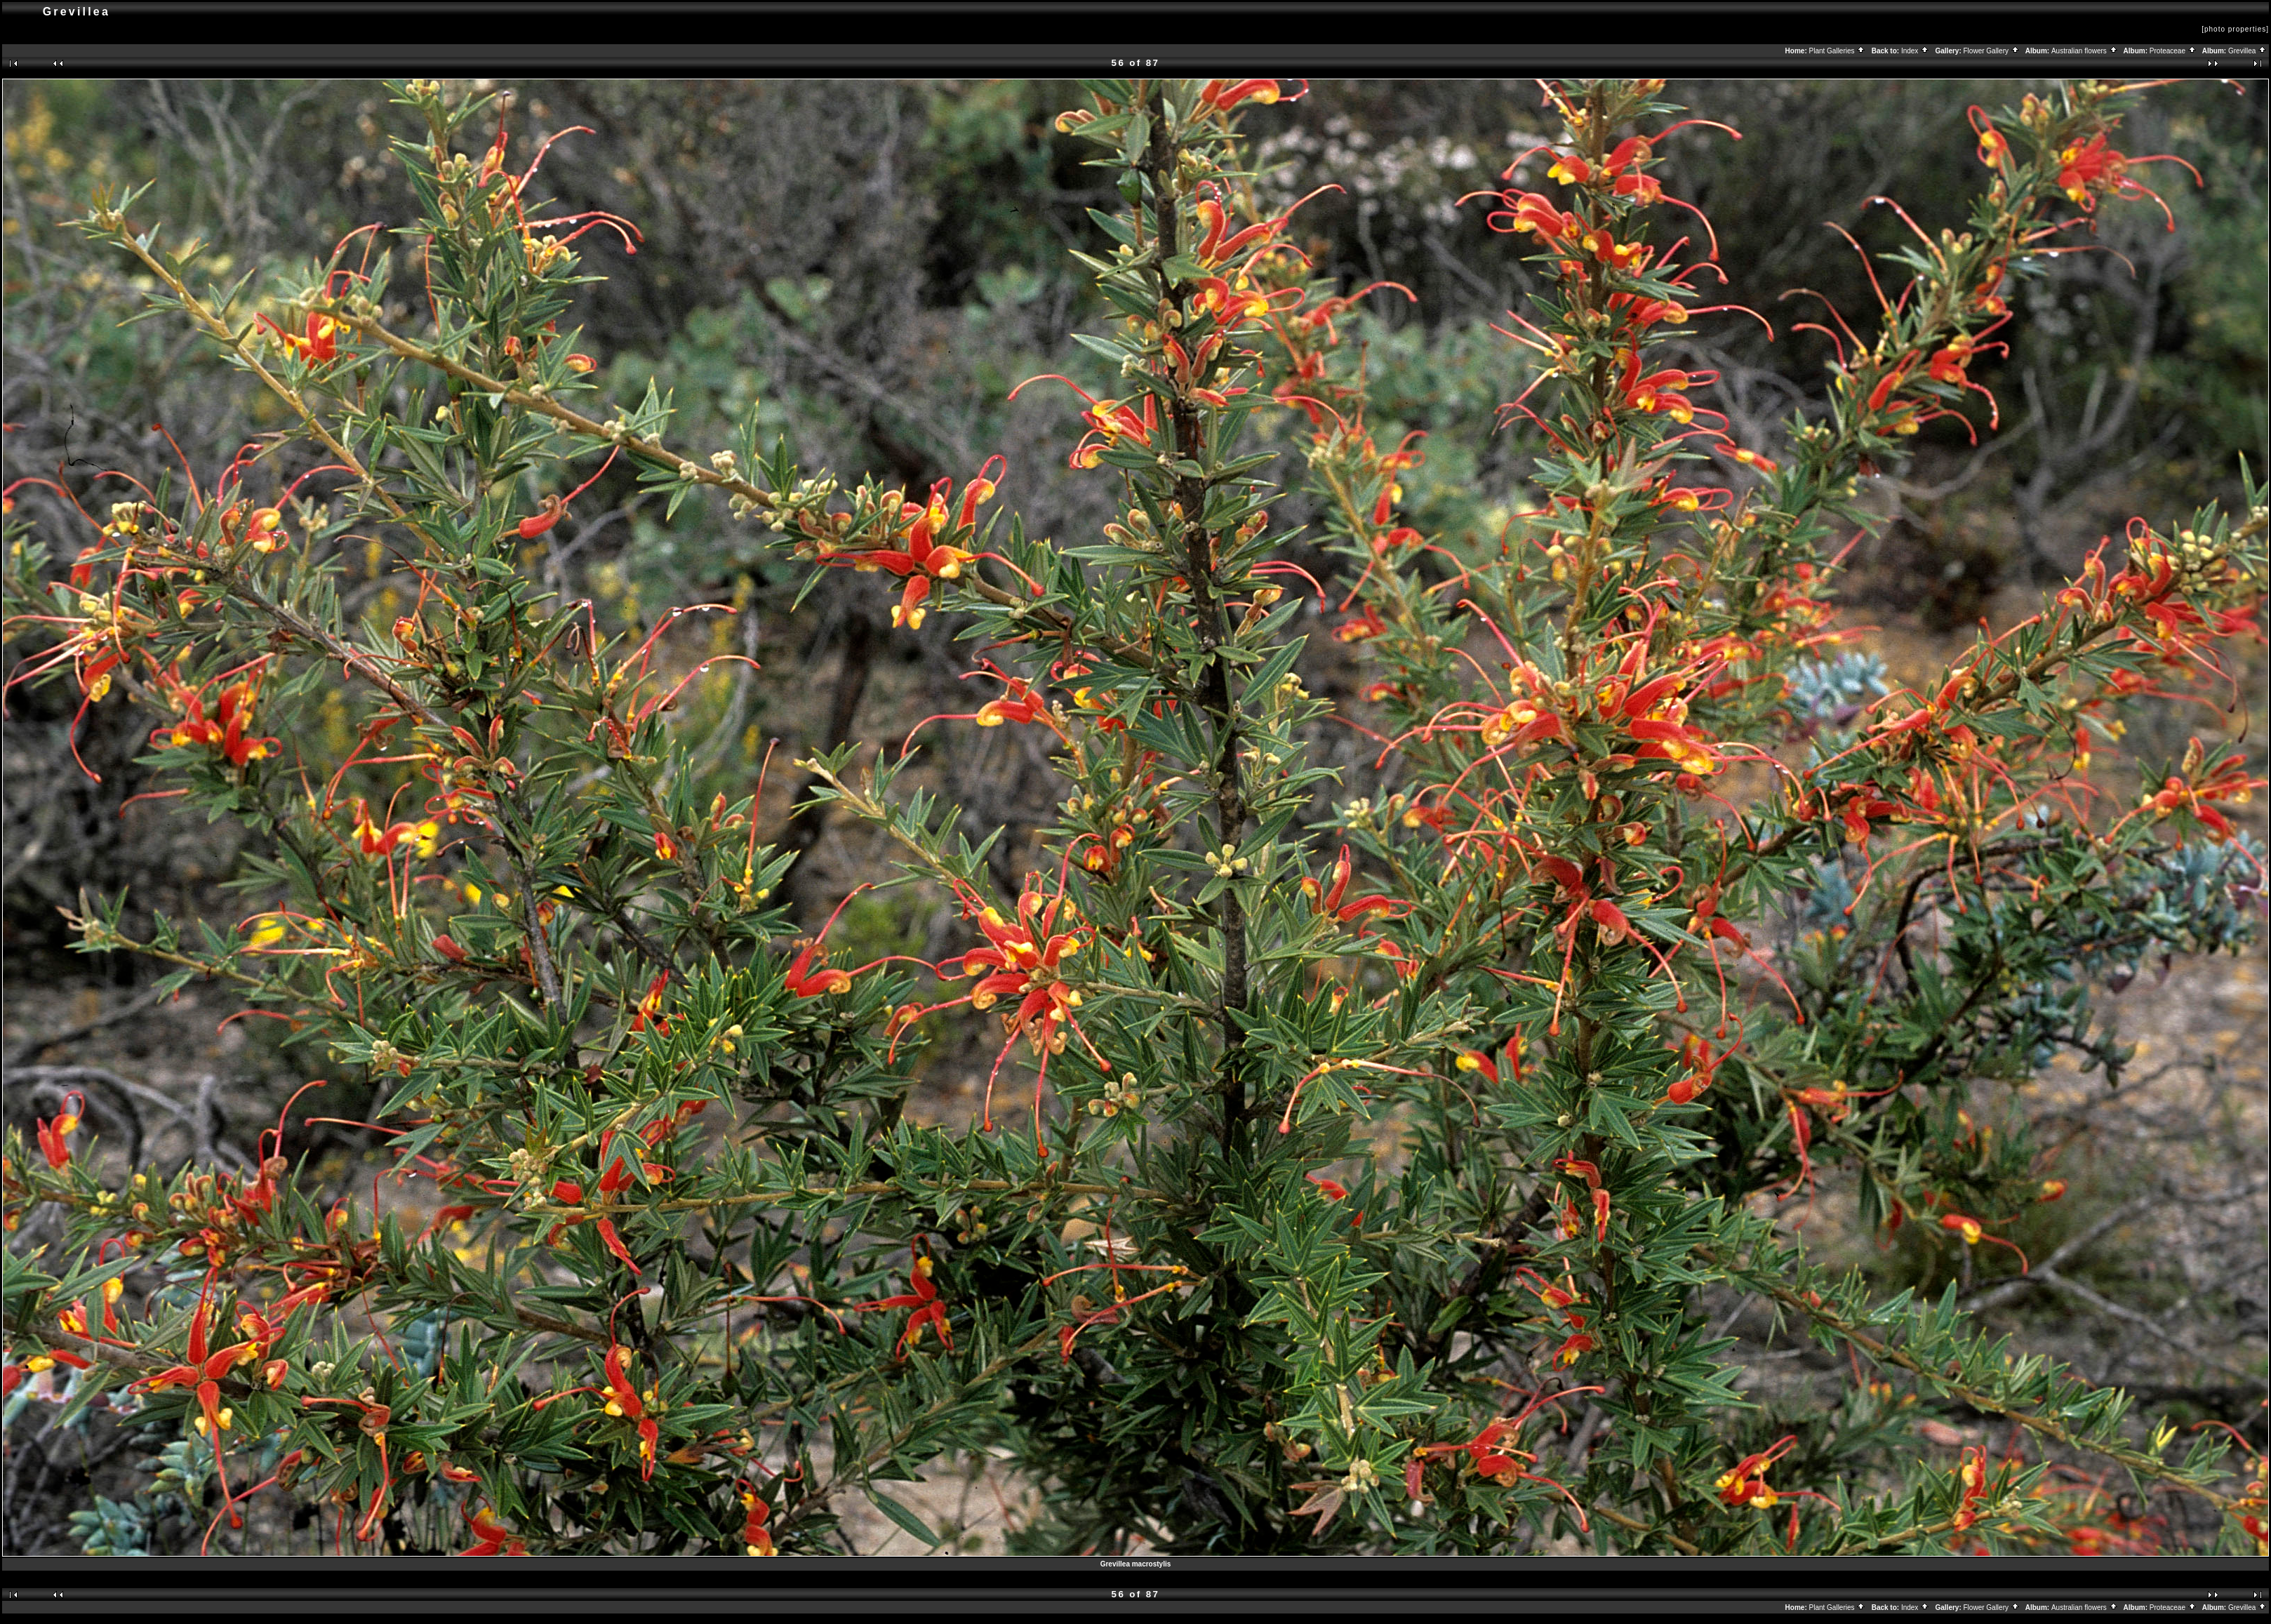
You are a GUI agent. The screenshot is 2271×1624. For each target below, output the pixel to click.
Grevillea (2247, 51)
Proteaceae (2173, 51)
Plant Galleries (1837, 51)
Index (1915, 51)
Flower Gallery (1992, 51)
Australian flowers (2084, 51)
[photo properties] (2235, 29)
